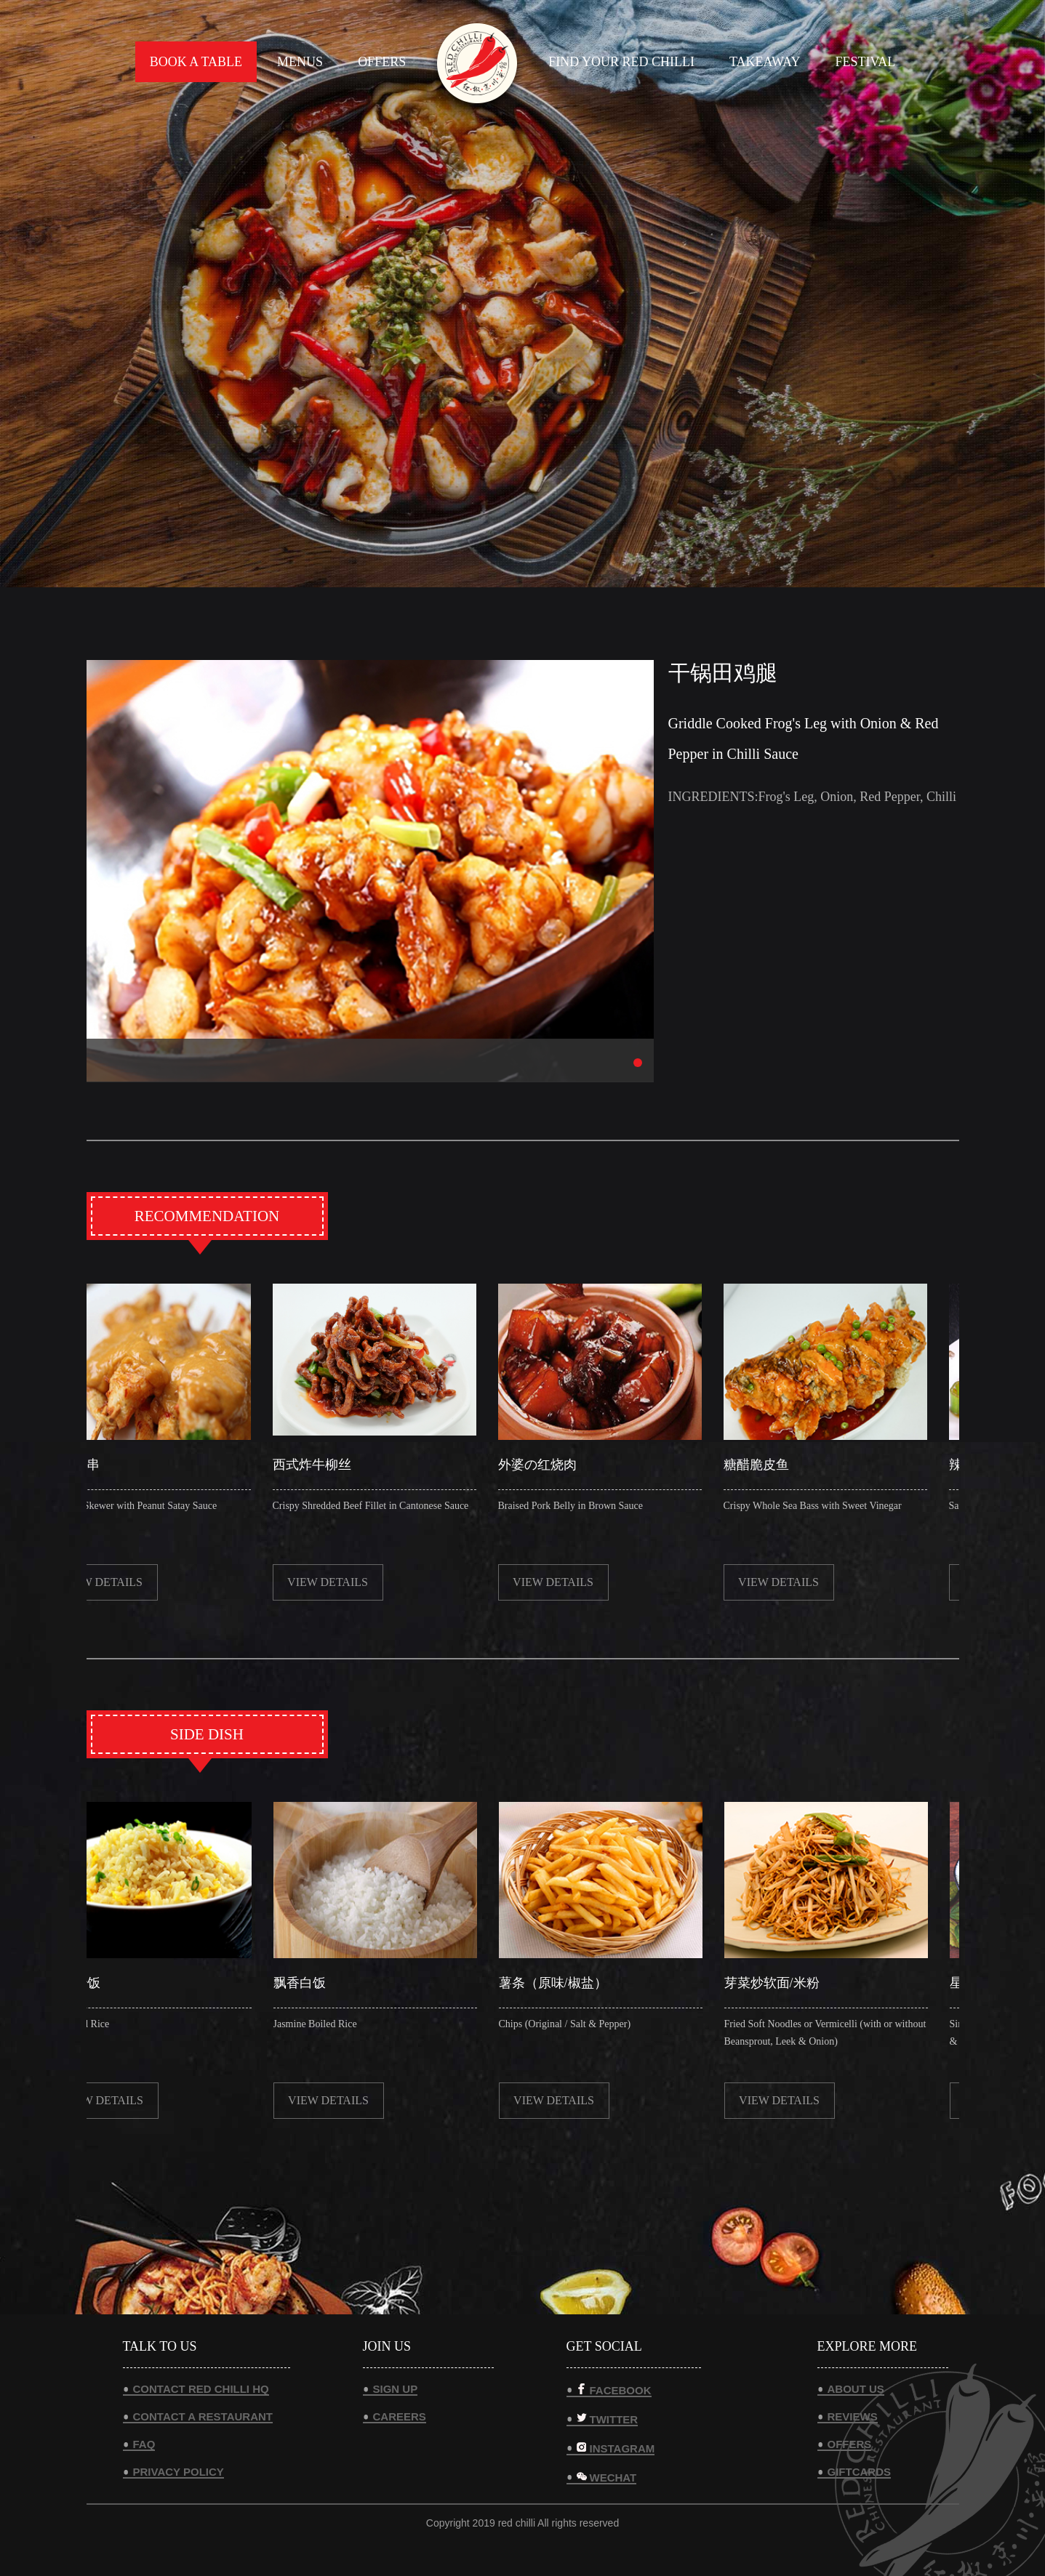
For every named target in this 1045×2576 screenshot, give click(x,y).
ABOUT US (856, 2388)
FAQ (144, 2444)
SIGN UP (395, 2388)
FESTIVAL (865, 62)
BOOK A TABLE (196, 62)
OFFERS (382, 62)
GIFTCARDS (860, 2471)
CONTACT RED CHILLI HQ (201, 2388)
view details (108, 1582)
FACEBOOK (614, 2389)
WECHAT (607, 2477)
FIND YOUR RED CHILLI (621, 62)
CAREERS (399, 2416)
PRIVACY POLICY (178, 2471)
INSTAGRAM (616, 2448)
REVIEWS (853, 2416)
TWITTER (607, 2418)
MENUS (300, 62)
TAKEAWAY (764, 62)
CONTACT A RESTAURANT (203, 2416)
